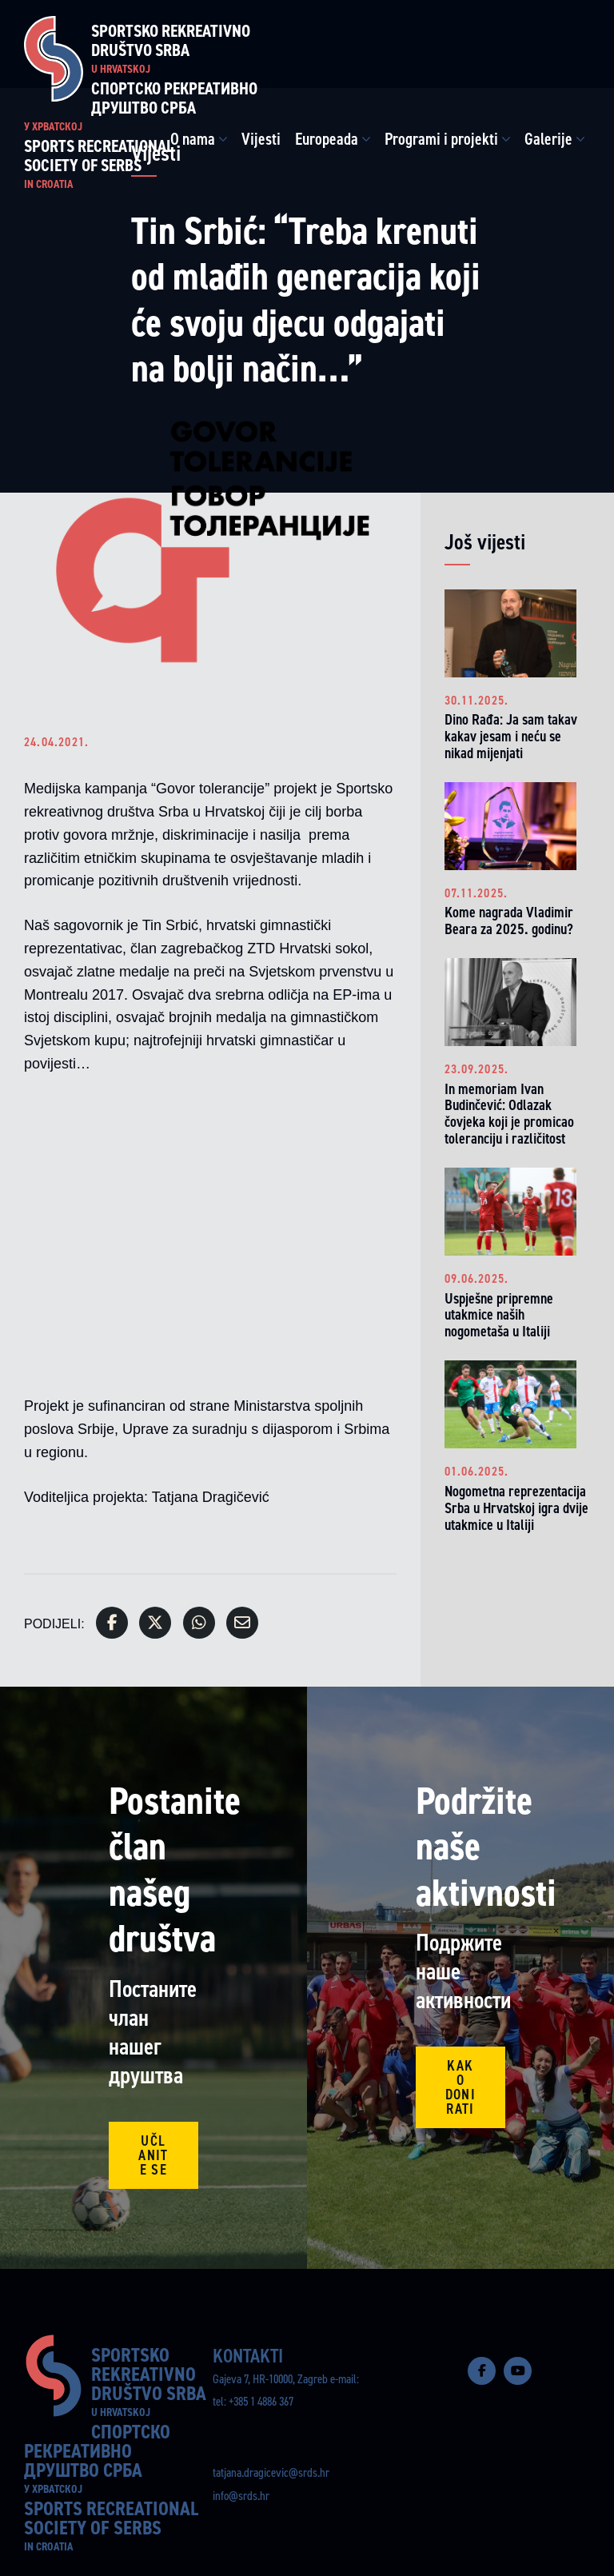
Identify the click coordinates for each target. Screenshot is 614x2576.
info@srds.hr (241, 2495)
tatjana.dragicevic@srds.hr (271, 2472)
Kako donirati (460, 2087)
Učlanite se (153, 2155)
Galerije (548, 139)
